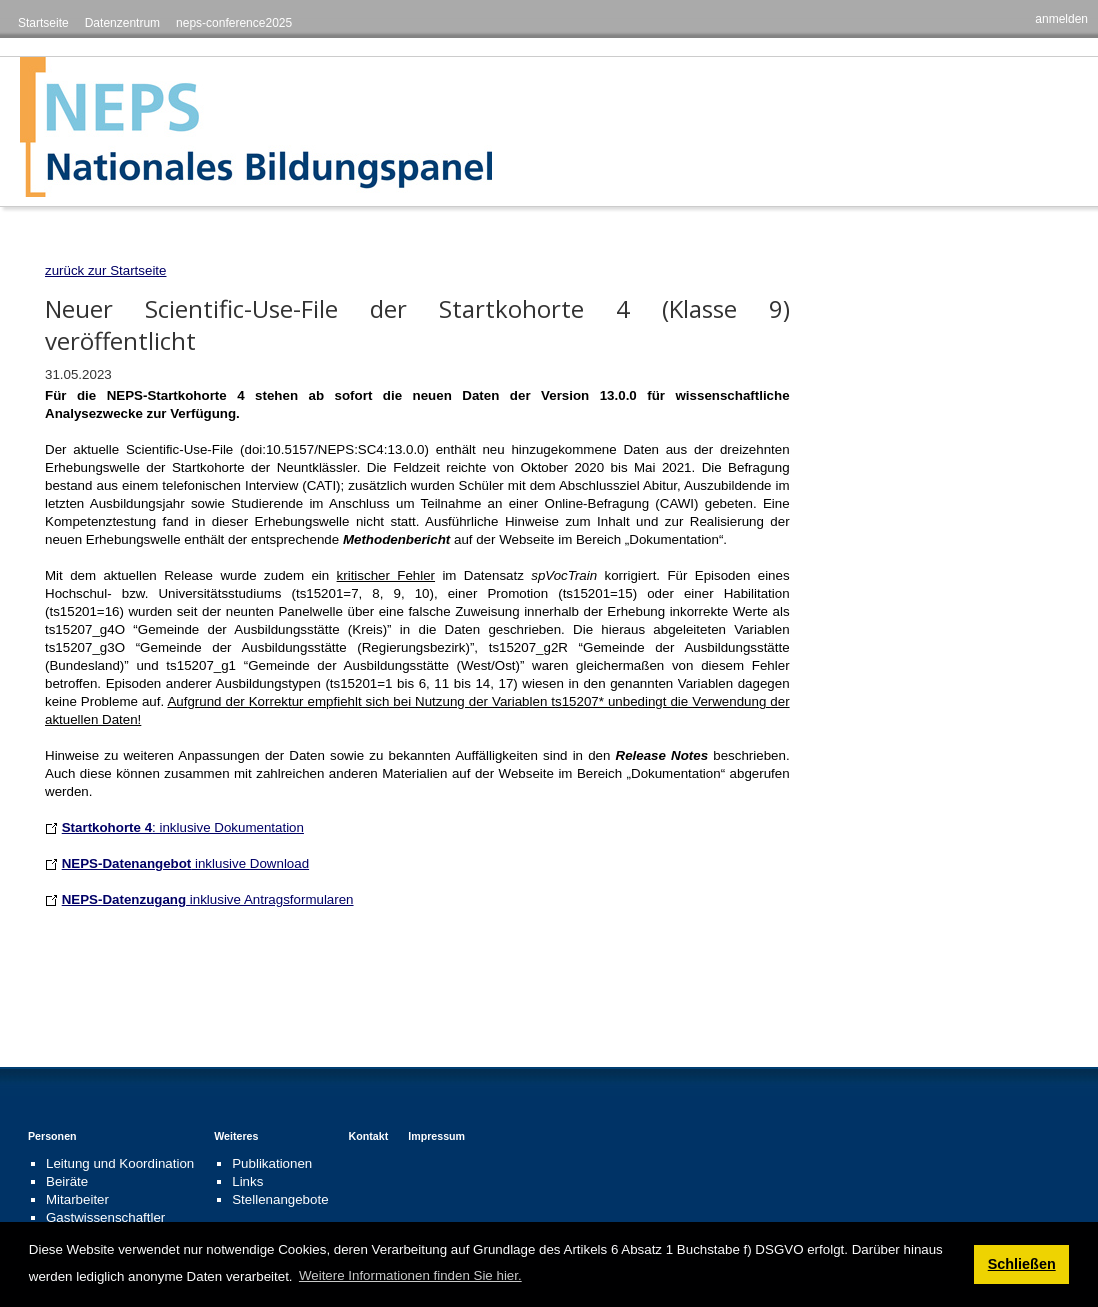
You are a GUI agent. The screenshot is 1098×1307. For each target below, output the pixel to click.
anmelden (1061, 19)
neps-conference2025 (234, 23)
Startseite (43, 23)
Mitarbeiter (77, 1199)
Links (247, 1181)
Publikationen (272, 1163)
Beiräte (67, 1181)
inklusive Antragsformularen (208, 899)
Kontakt (369, 1136)
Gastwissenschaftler (105, 1217)
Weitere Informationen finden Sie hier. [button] (410, 1275)
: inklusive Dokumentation (183, 827)
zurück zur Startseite (105, 270)
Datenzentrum (122, 23)
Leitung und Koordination (120, 1163)
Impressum (436, 1136)
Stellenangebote (280, 1199)
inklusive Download (185, 863)
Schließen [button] (1022, 1264)
